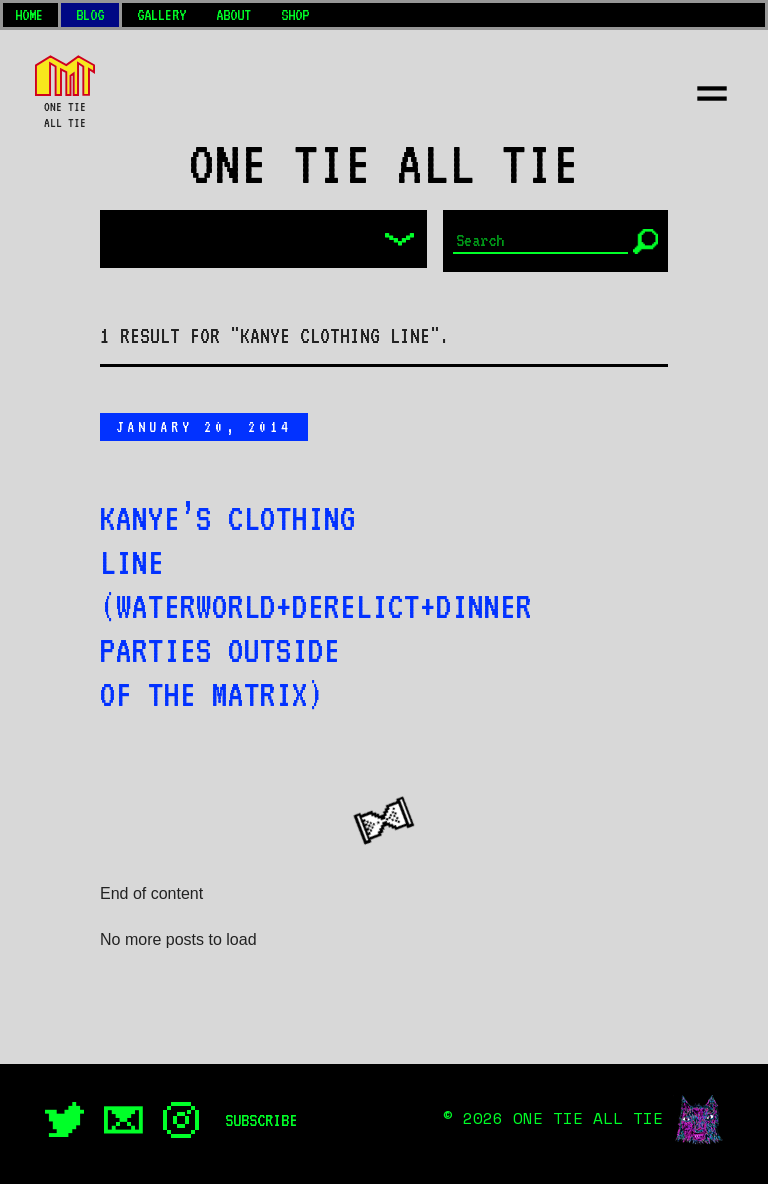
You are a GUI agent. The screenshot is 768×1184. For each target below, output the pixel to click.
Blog (90, 15)
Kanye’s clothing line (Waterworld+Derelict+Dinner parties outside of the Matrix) (316, 606)
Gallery (161, 15)
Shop (295, 15)
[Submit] (645, 241)
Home (29, 15)
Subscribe (261, 1120)
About (233, 15)
